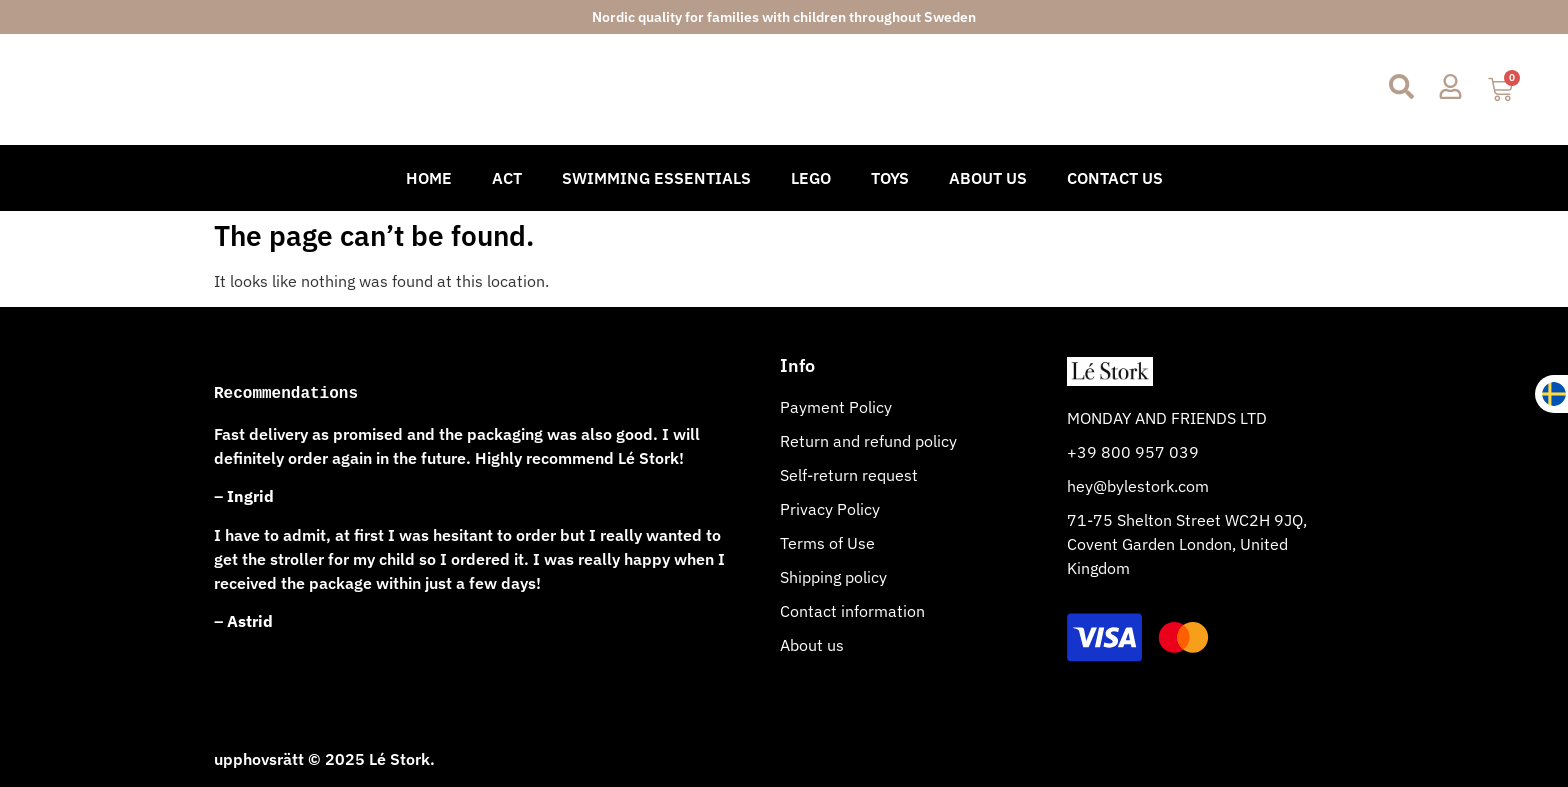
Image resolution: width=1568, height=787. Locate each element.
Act (507, 178)
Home (429, 178)
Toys (890, 178)
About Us (988, 178)
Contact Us (1115, 178)
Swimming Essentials (656, 178)
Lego (811, 178)
